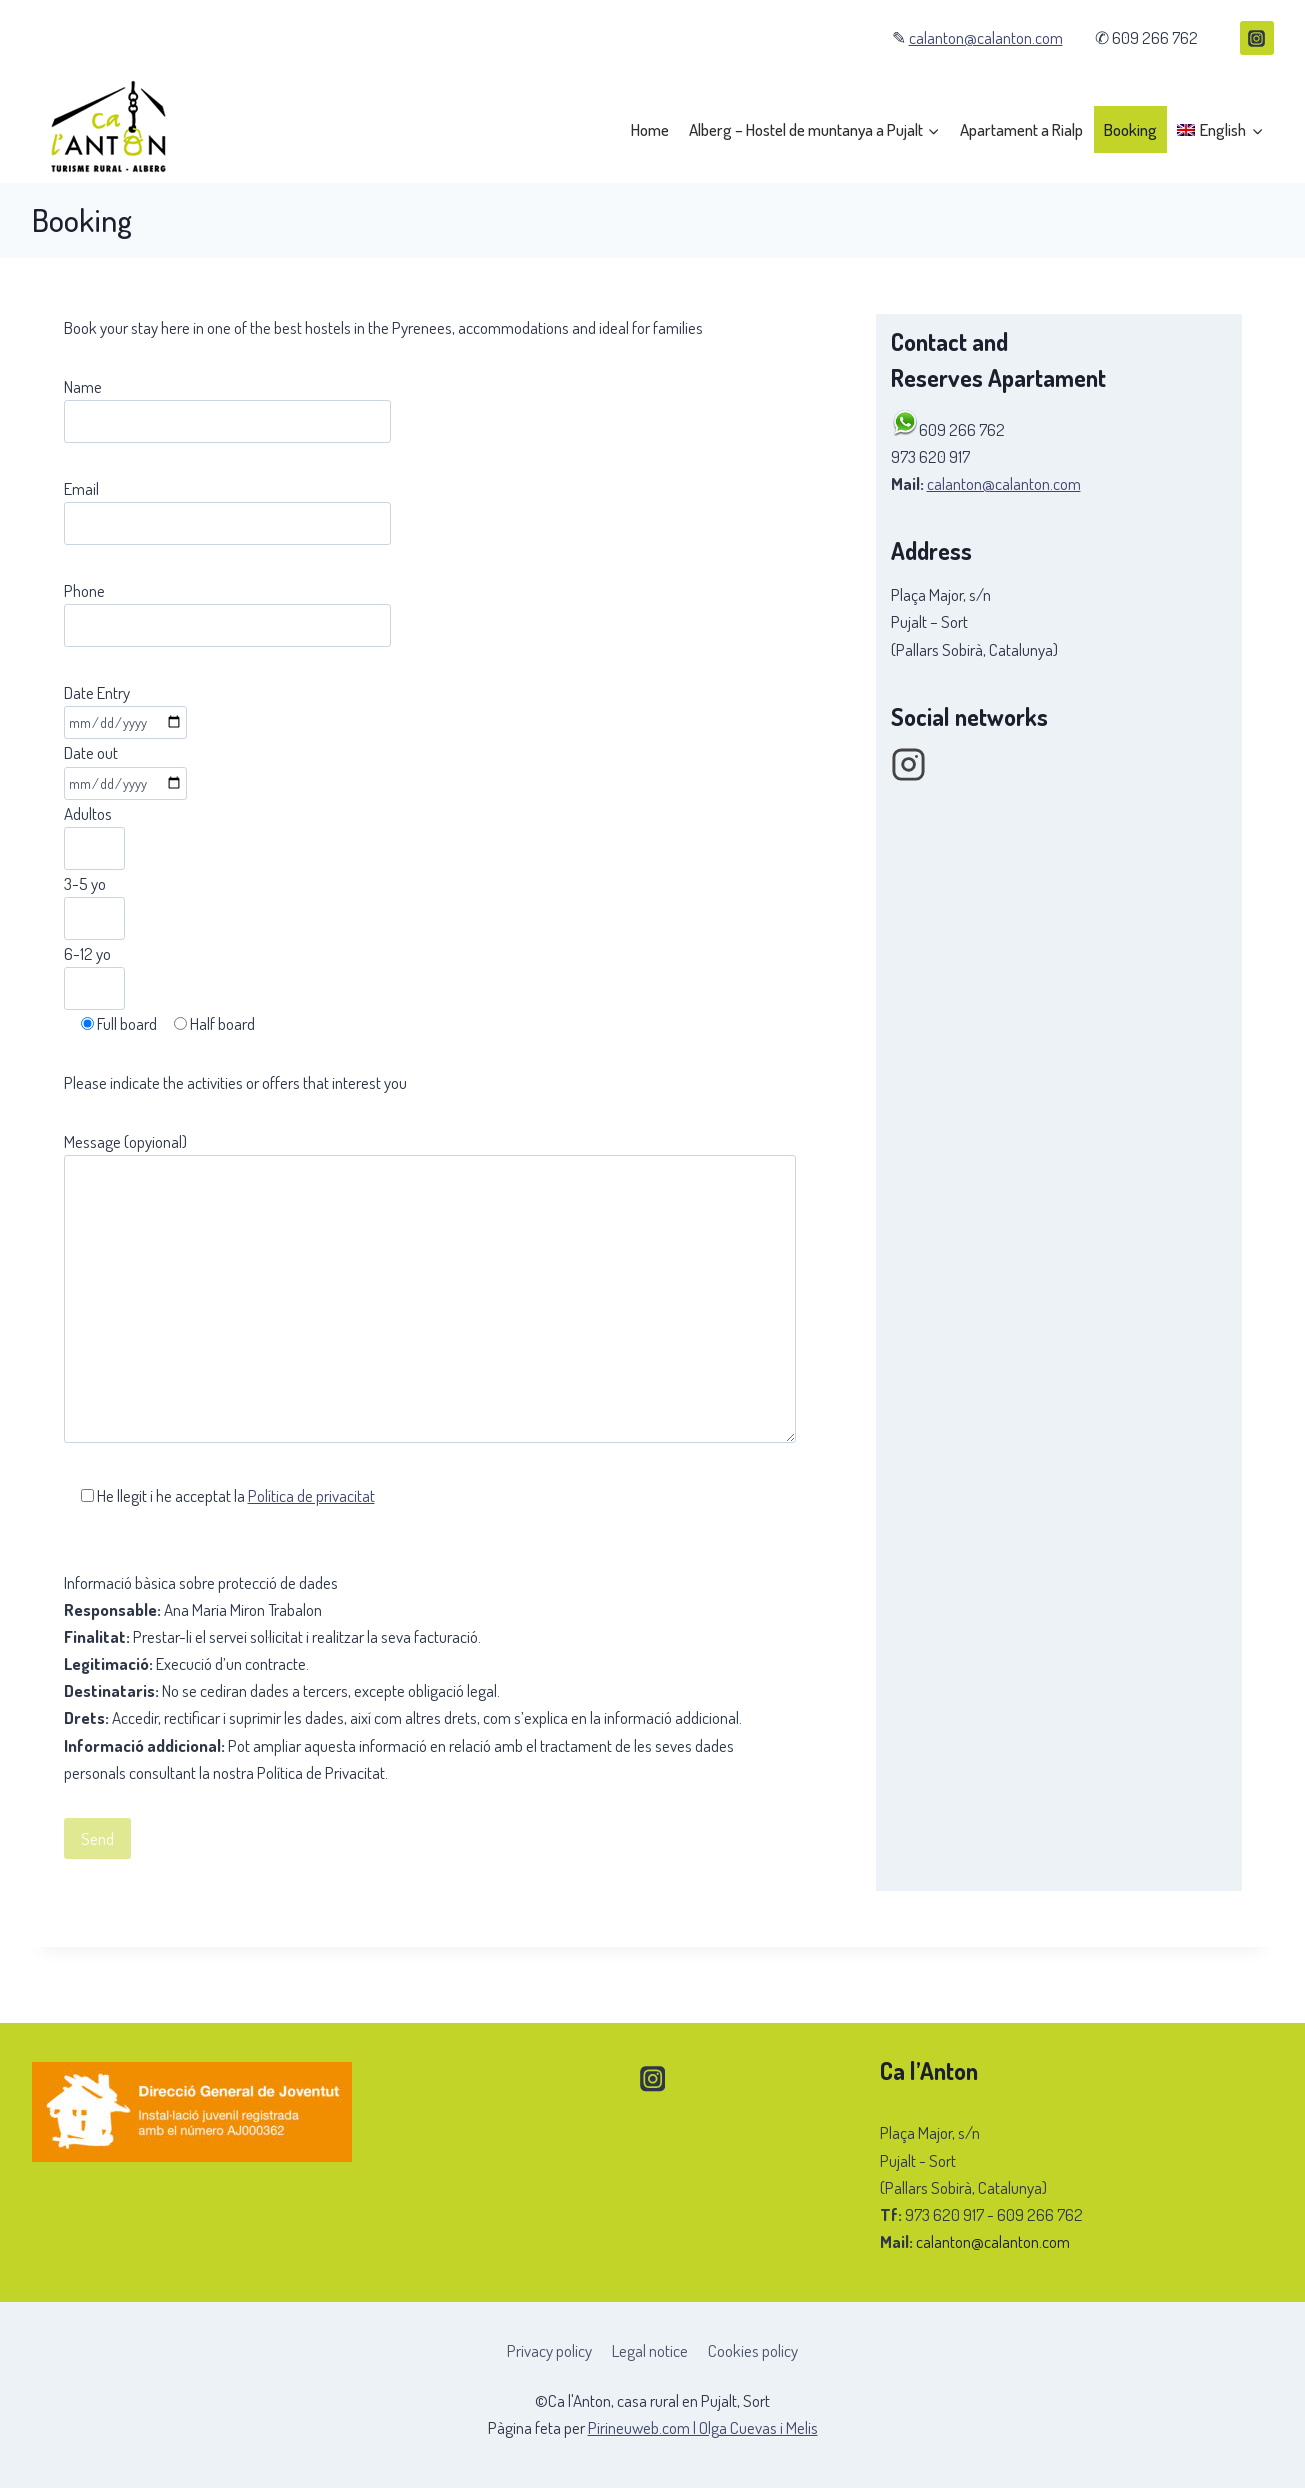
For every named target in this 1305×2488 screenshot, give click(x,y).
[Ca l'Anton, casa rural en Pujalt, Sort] (106, 130)
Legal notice (650, 2350)
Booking (1130, 129)
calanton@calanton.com (986, 37)
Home (650, 129)
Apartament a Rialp (1021, 129)
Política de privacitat (311, 1495)
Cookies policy (753, 2350)
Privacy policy (549, 2350)
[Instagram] (1257, 38)
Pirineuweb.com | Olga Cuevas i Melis (703, 2427)
